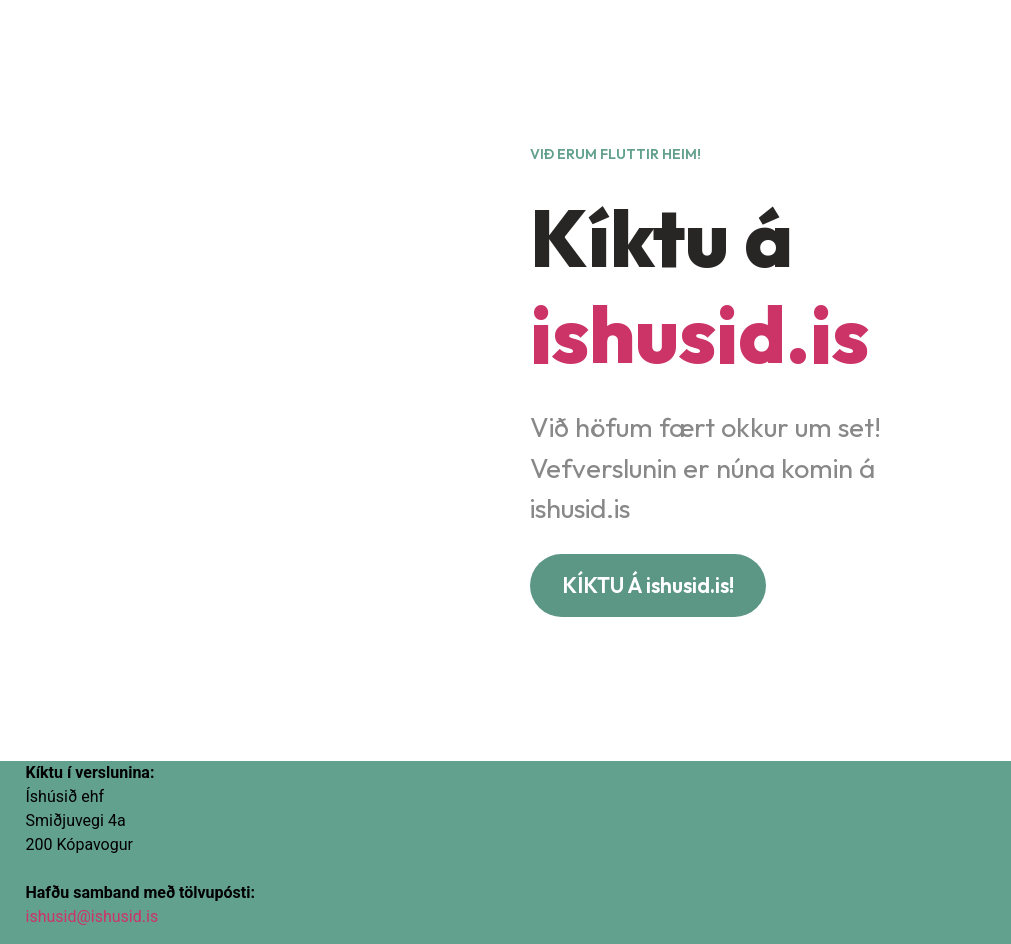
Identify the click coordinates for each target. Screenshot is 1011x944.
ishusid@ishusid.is (92, 916)
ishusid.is (699, 333)
